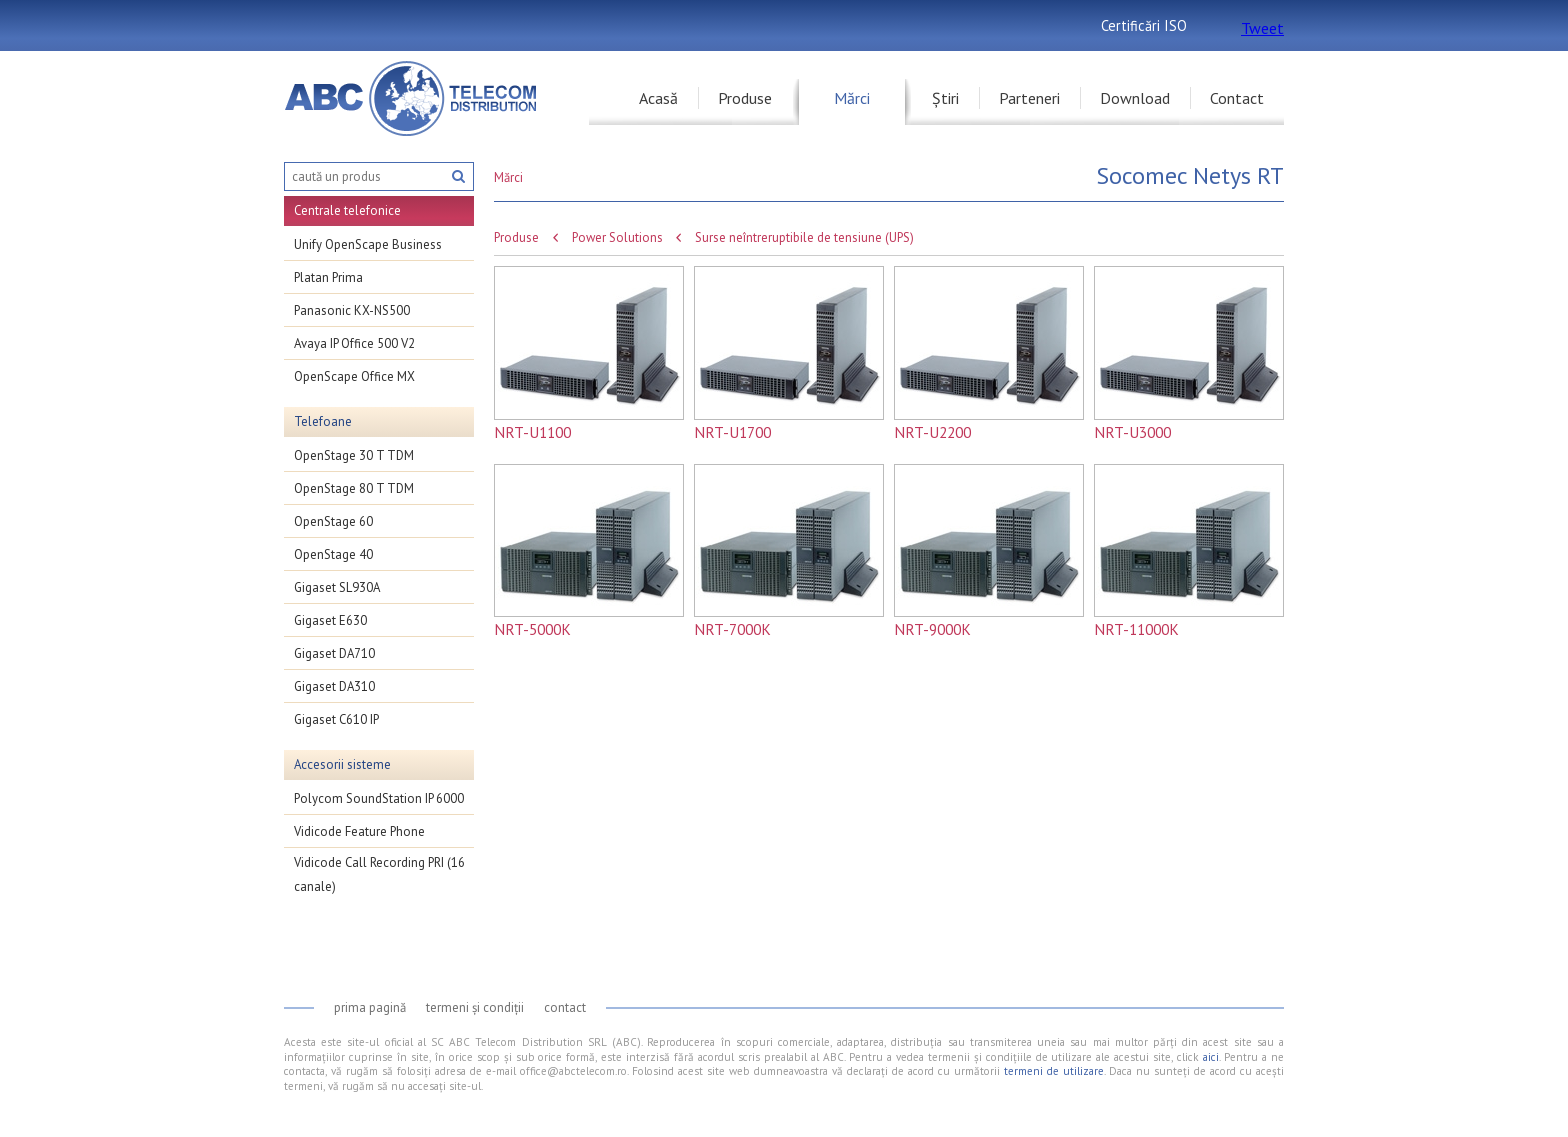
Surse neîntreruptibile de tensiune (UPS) (804, 238)
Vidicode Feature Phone (359, 831)
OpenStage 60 (333, 521)
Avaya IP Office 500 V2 (354, 343)
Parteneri (1029, 98)
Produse (745, 98)
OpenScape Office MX (354, 376)
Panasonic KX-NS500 (352, 310)
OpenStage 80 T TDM (354, 488)
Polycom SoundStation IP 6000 (379, 798)
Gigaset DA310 (334, 686)
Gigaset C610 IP (336, 719)
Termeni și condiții (475, 1007)
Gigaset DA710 (334, 653)
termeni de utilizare (1054, 1071)
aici (1211, 1057)
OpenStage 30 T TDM (354, 455)
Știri (945, 98)
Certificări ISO (1144, 25)
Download (1135, 98)
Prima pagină (370, 1007)
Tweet (1262, 28)
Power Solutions (617, 238)
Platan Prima (328, 277)
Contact (1237, 98)
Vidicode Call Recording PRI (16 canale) (379, 874)
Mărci (852, 98)
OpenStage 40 (333, 554)
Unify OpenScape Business (368, 244)
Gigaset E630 (330, 620)
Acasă (658, 98)
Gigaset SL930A (337, 587)
